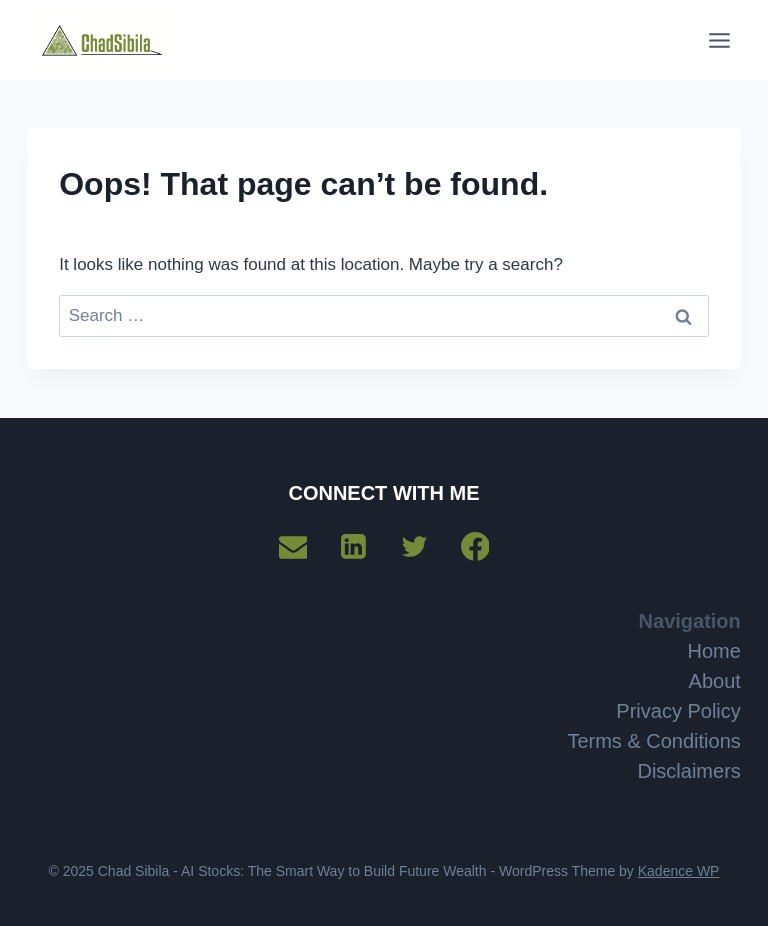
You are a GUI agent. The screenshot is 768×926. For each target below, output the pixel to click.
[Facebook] (475, 547)
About (715, 681)
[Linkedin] (354, 547)
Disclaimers (688, 771)
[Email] (293, 547)
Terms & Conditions (653, 741)
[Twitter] (414, 547)
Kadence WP (679, 871)
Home (713, 651)
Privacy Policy (678, 711)
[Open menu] (720, 40)
